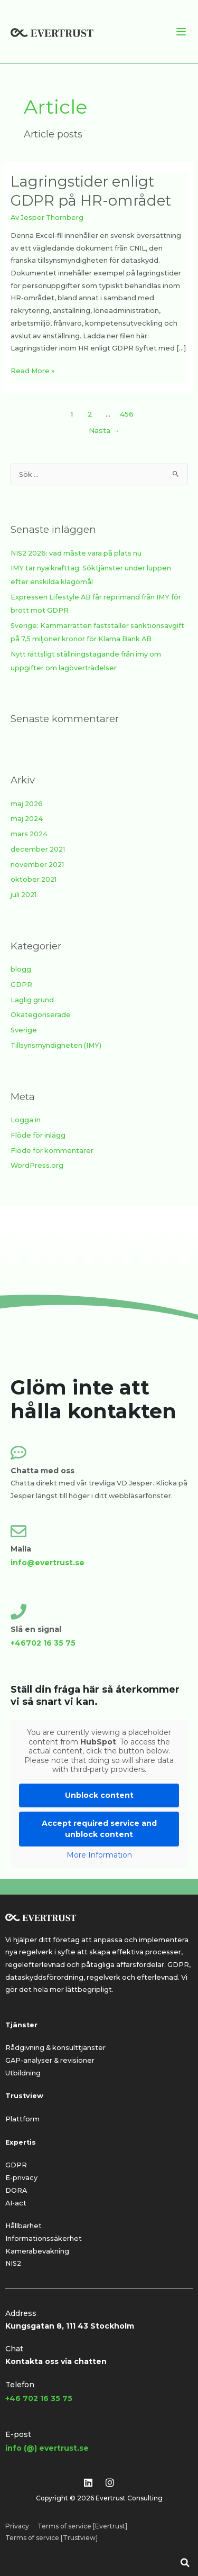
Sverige (24, 1030)
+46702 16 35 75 (43, 1643)
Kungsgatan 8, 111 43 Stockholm (69, 2326)
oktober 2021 (33, 879)
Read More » (32, 370)
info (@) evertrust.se (47, 2448)
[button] (185, 2563)
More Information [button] (99, 1854)
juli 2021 (23, 895)
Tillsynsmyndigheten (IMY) (56, 1045)
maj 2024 (27, 819)
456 (127, 414)
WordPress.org (37, 1165)
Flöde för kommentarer (52, 1151)
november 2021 (37, 865)
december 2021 (38, 849)
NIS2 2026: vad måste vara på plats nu (76, 553)
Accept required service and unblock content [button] (99, 1828)
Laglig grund (32, 1000)
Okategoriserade (41, 1015)
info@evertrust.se (47, 1562)
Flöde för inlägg (38, 1135)
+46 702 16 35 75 (38, 2398)
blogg (21, 969)
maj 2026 (27, 804)
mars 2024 (29, 834)
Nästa (104, 430)
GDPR (21, 985)
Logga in (26, 1120)
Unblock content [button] (99, 1794)
